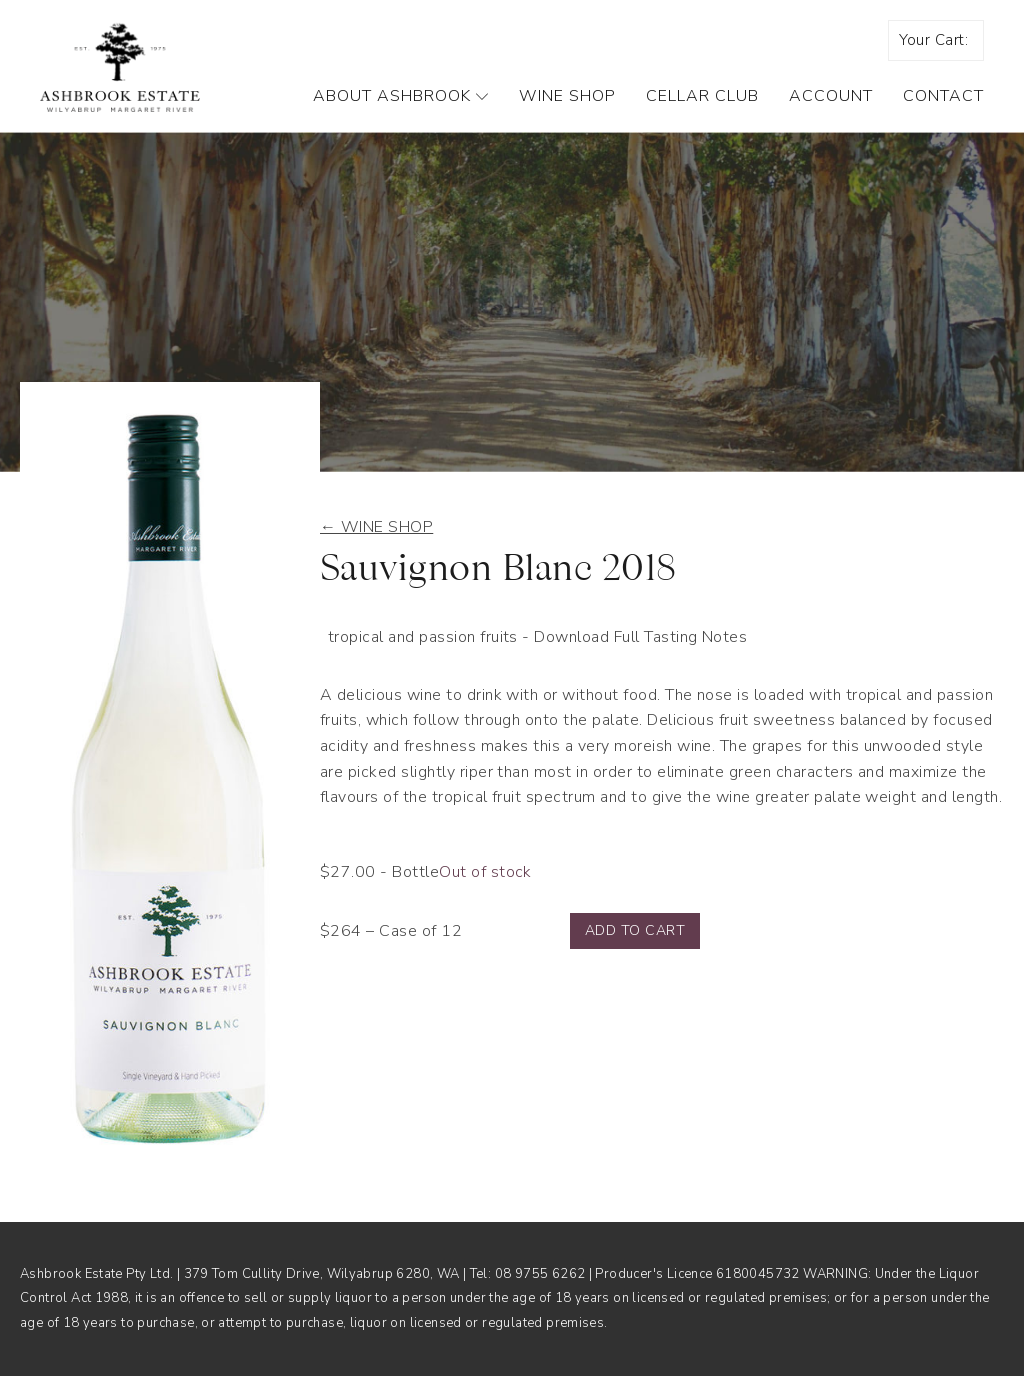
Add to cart (635, 930)
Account (831, 96)
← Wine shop (376, 527)
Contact (943, 96)
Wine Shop (567, 96)
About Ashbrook (401, 96)
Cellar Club (702, 96)
